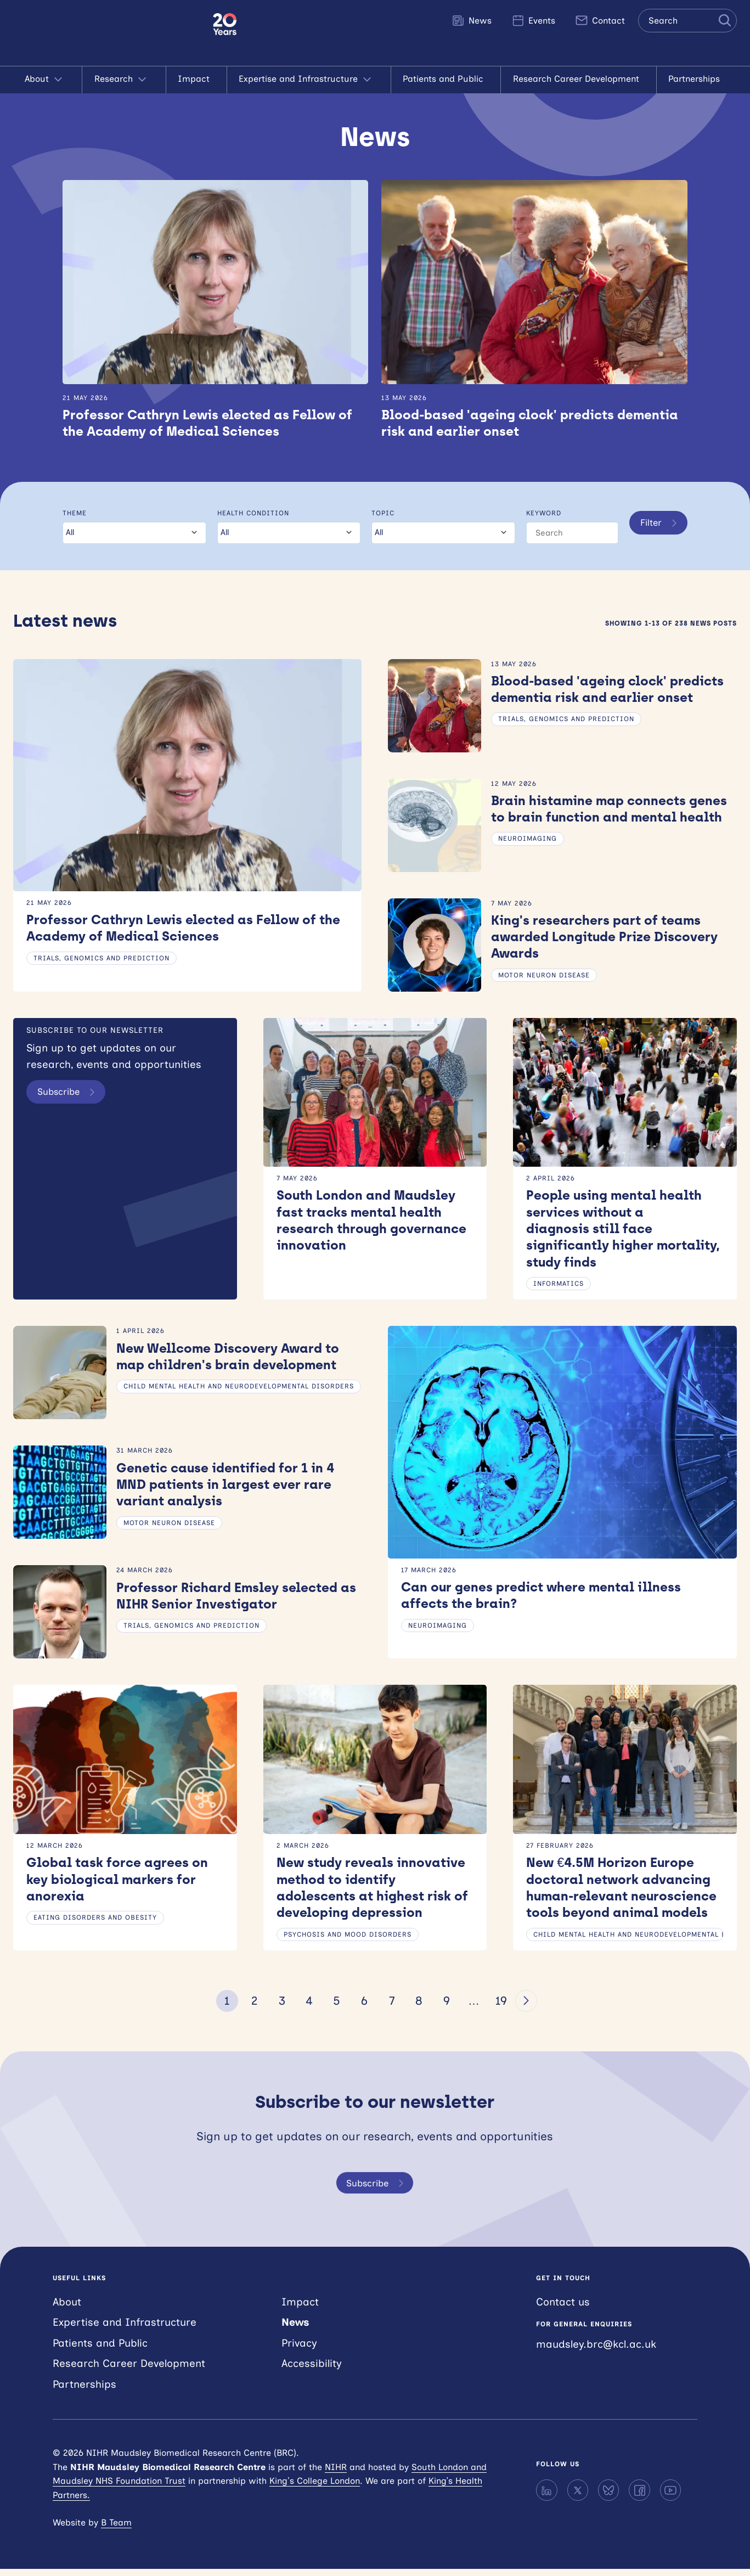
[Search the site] (687, 20)
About (47, 79)
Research (124, 79)
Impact (196, 79)
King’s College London (314, 2488)
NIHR (336, 2473)
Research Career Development (579, 79)
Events (533, 20)
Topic (381, 514)
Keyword (541, 514)
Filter (659, 534)
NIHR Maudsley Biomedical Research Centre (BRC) (106, 33)
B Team (116, 2529)
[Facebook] (639, 2497)
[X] (577, 2497)
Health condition (252, 514)
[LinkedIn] (546, 2497)
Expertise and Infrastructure (308, 79)
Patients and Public (445, 79)
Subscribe (71, 1094)
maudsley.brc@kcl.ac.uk (596, 2350)
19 (501, 2007)
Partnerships (697, 79)
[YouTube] (670, 2497)
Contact (600, 20)
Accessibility (311, 2370)
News (472, 20)
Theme (75, 514)
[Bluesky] (608, 2497)
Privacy (299, 2349)
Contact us (563, 2308)
